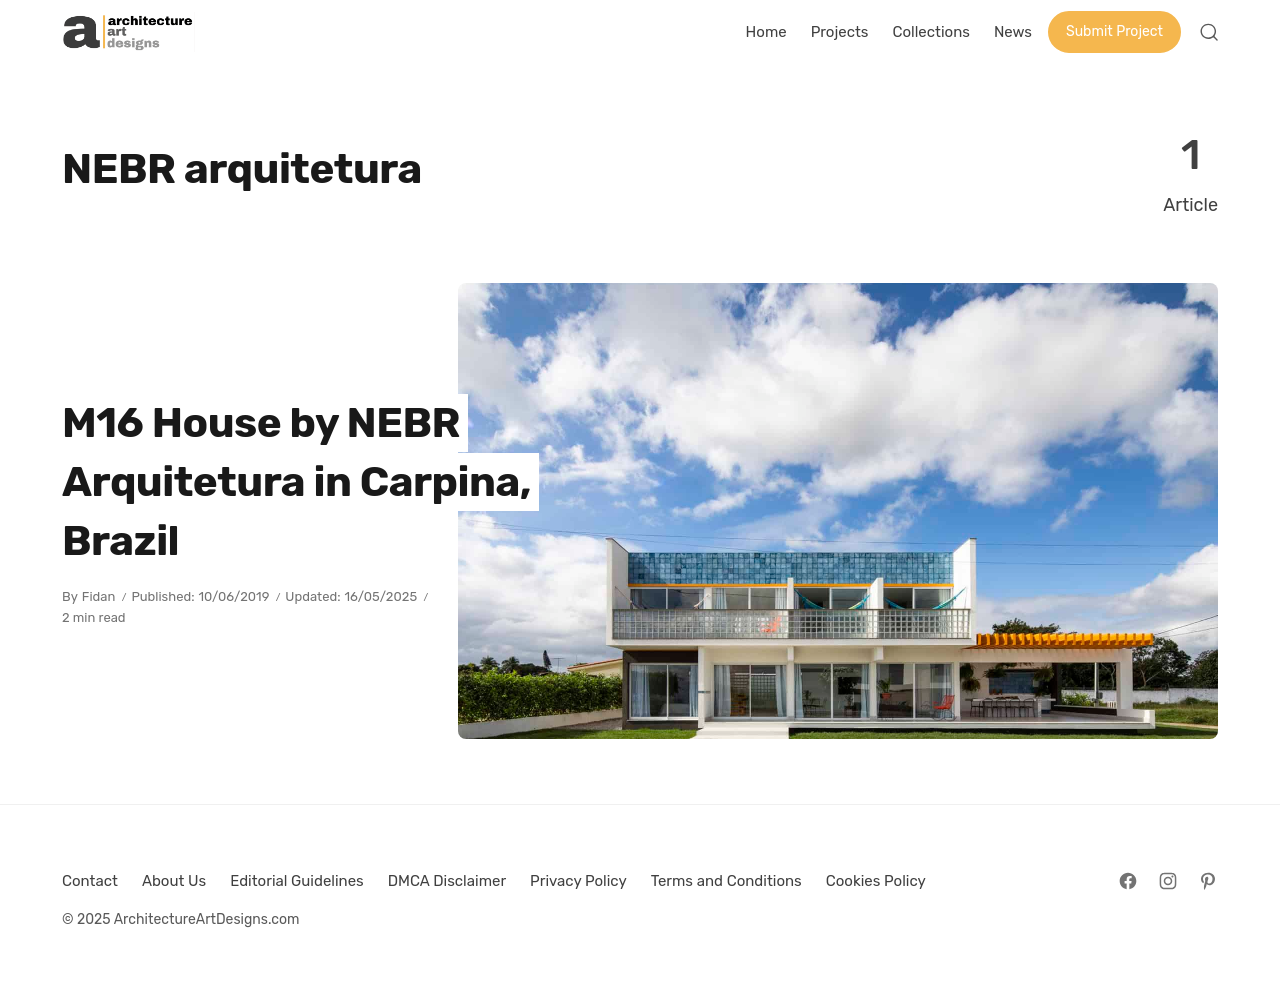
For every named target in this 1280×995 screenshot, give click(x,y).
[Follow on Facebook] (1128, 881)
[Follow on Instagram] (1168, 881)
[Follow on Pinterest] (1208, 881)
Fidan (99, 596)
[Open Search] (1209, 32)
